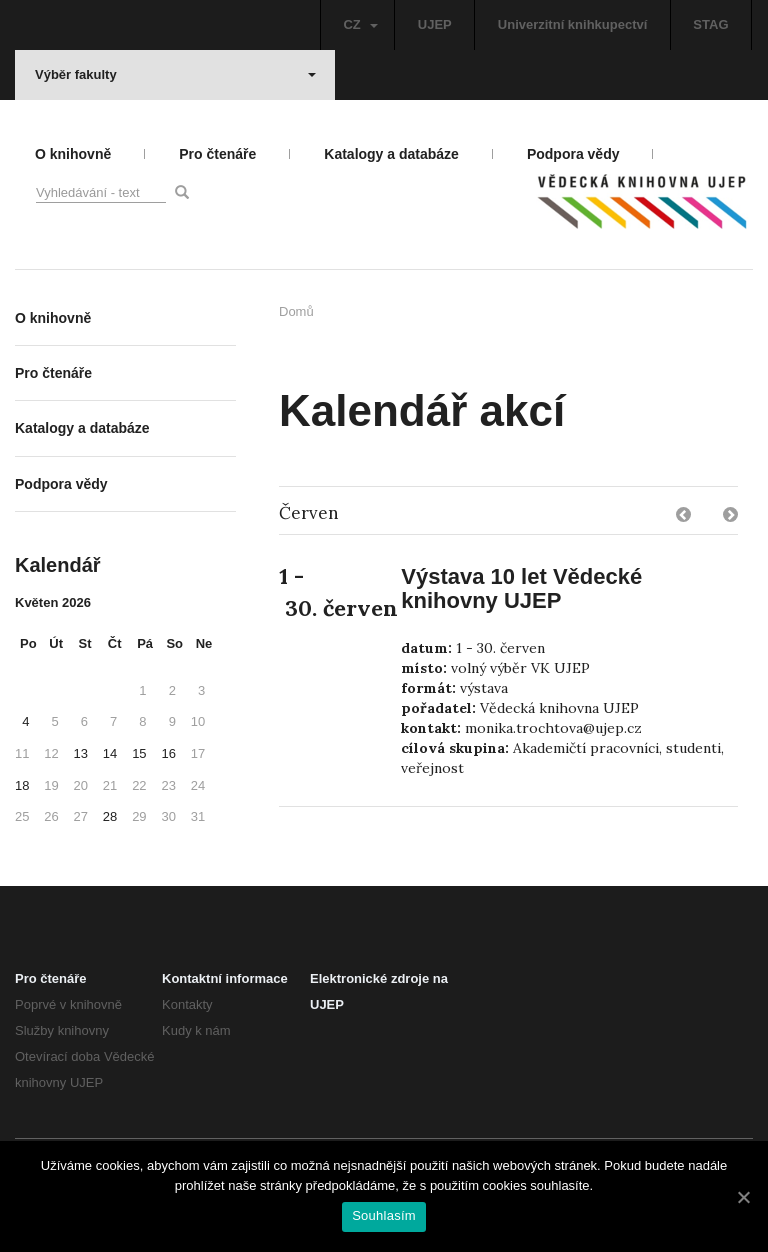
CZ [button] (360, 24)
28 (110, 816)
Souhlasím (384, 1215)
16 (168, 753)
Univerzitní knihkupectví (573, 24)
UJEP (435, 24)
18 (22, 785)
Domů (296, 311)
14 (110, 753)
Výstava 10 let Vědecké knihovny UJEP (521, 588)
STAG (710, 24)
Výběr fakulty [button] (175, 74)
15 (139, 753)
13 (81, 753)
